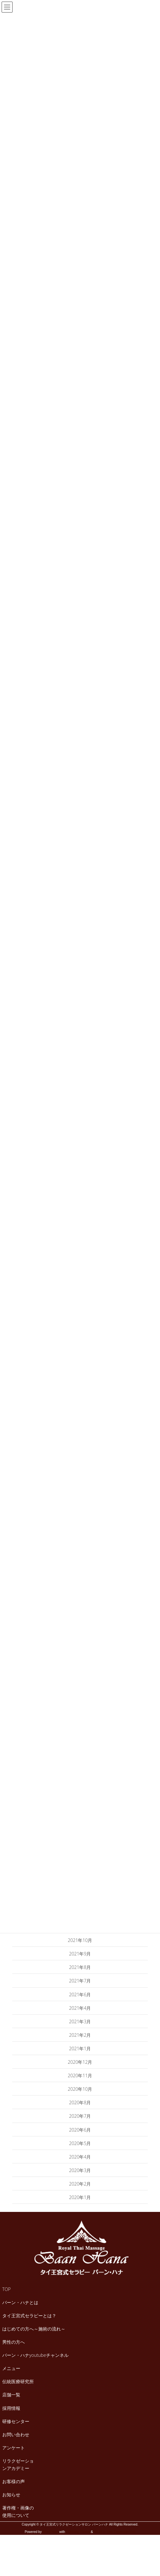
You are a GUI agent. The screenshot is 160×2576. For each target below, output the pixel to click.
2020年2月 (80, 2184)
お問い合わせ (15, 2434)
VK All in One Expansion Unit (114, 2532)
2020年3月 (80, 2170)
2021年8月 (80, 1967)
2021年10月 (80, 1940)
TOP (6, 2289)
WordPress (50, 2532)
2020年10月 (80, 2089)
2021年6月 (80, 1994)
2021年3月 (80, 2021)
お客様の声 (13, 2481)
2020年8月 (80, 2102)
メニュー (11, 2368)
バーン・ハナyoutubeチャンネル (35, 2355)
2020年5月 (80, 2143)
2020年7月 (80, 2116)
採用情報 (11, 2408)
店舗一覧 (11, 2395)
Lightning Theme (78, 2532)
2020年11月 (80, 2075)
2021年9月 (80, 1954)
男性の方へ (13, 2342)
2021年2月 (80, 2035)
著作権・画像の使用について (18, 2511)
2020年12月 (80, 2062)
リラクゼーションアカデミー (18, 2464)
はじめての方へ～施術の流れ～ (33, 2329)
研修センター (15, 2421)
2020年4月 (80, 2157)
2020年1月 (80, 2197)
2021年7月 (80, 1981)
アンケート (13, 2448)
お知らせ (11, 2494)
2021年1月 (80, 2048)
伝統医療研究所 (18, 2381)
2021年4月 (80, 2008)
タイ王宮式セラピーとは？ (29, 2315)
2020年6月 (80, 2130)
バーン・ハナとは (20, 2302)
